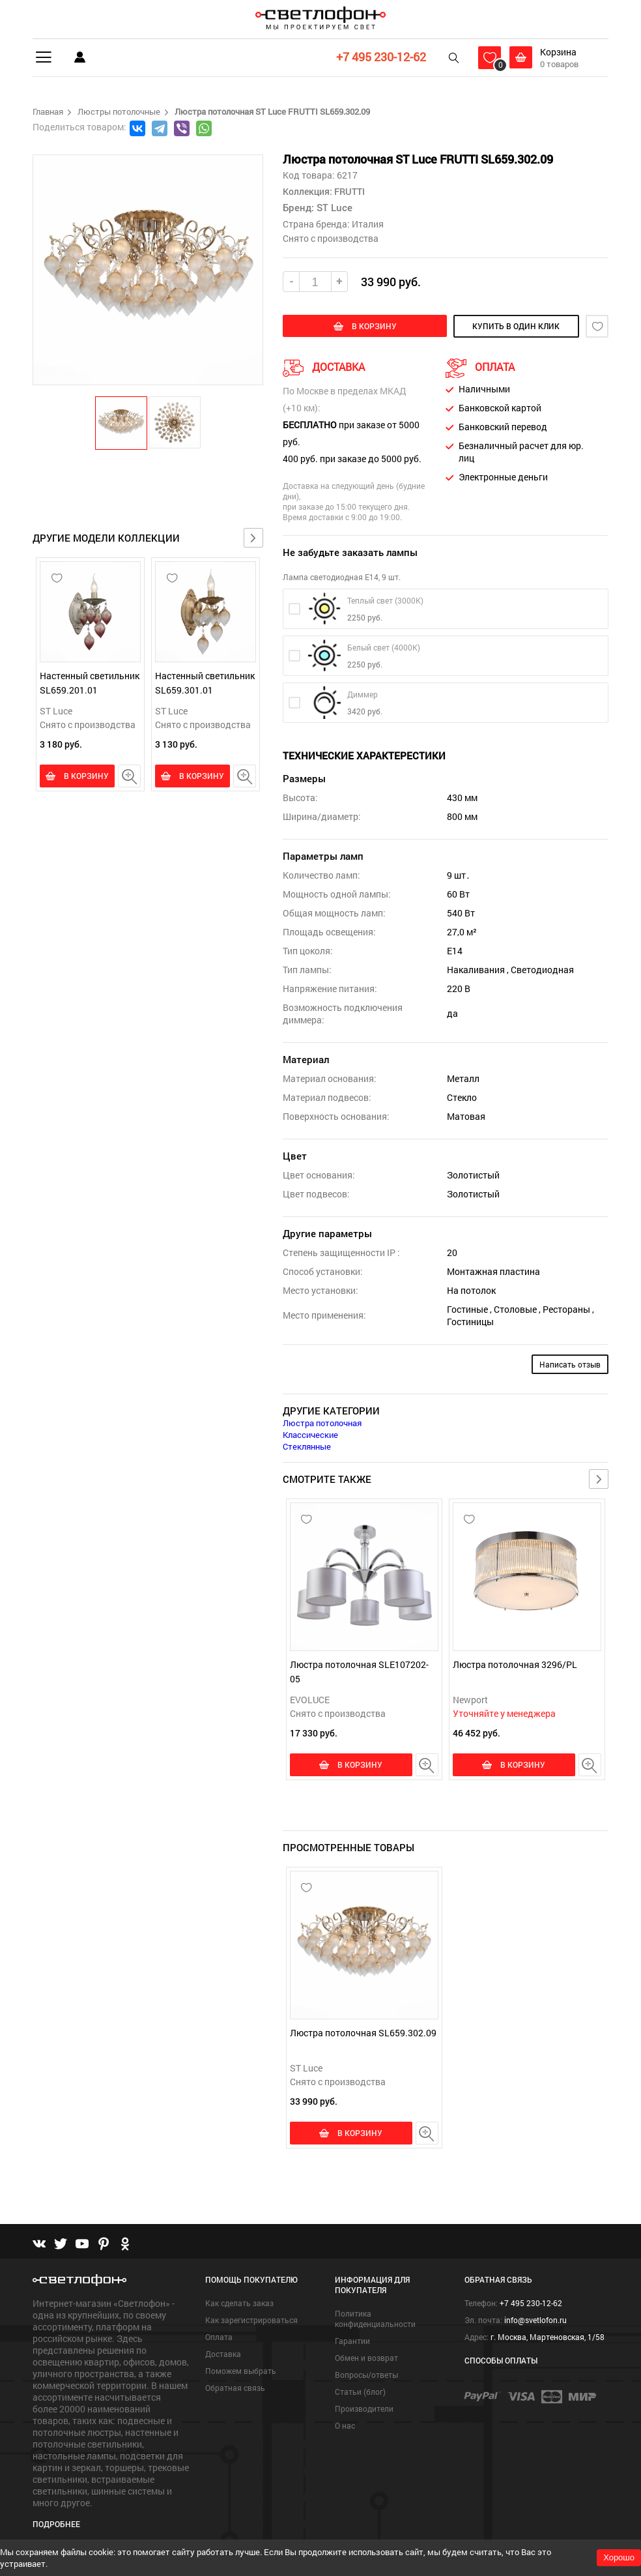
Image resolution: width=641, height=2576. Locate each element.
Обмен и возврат (366, 2355)
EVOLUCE (310, 1699)
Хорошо (618, 2557)
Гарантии (352, 2339)
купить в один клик (512, 326)
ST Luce (56, 711)
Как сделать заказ (239, 2301)
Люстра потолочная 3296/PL (515, 1664)
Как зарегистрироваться (251, 2318)
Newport (470, 1699)
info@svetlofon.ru (535, 2318)
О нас (345, 2423)
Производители (364, 2406)
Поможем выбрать (240, 2369)
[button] (122, 422)
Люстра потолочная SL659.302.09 (363, 2031)
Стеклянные (307, 1446)
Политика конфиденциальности (375, 2316)
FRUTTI (348, 191)
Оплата (219, 2335)
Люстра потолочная (322, 1423)
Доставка (223, 2352)
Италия (368, 224)
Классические (310, 1435)
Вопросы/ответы (366, 2372)
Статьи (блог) (360, 2389)
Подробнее (56, 2521)
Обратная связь (235, 2385)
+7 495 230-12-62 (381, 57)
